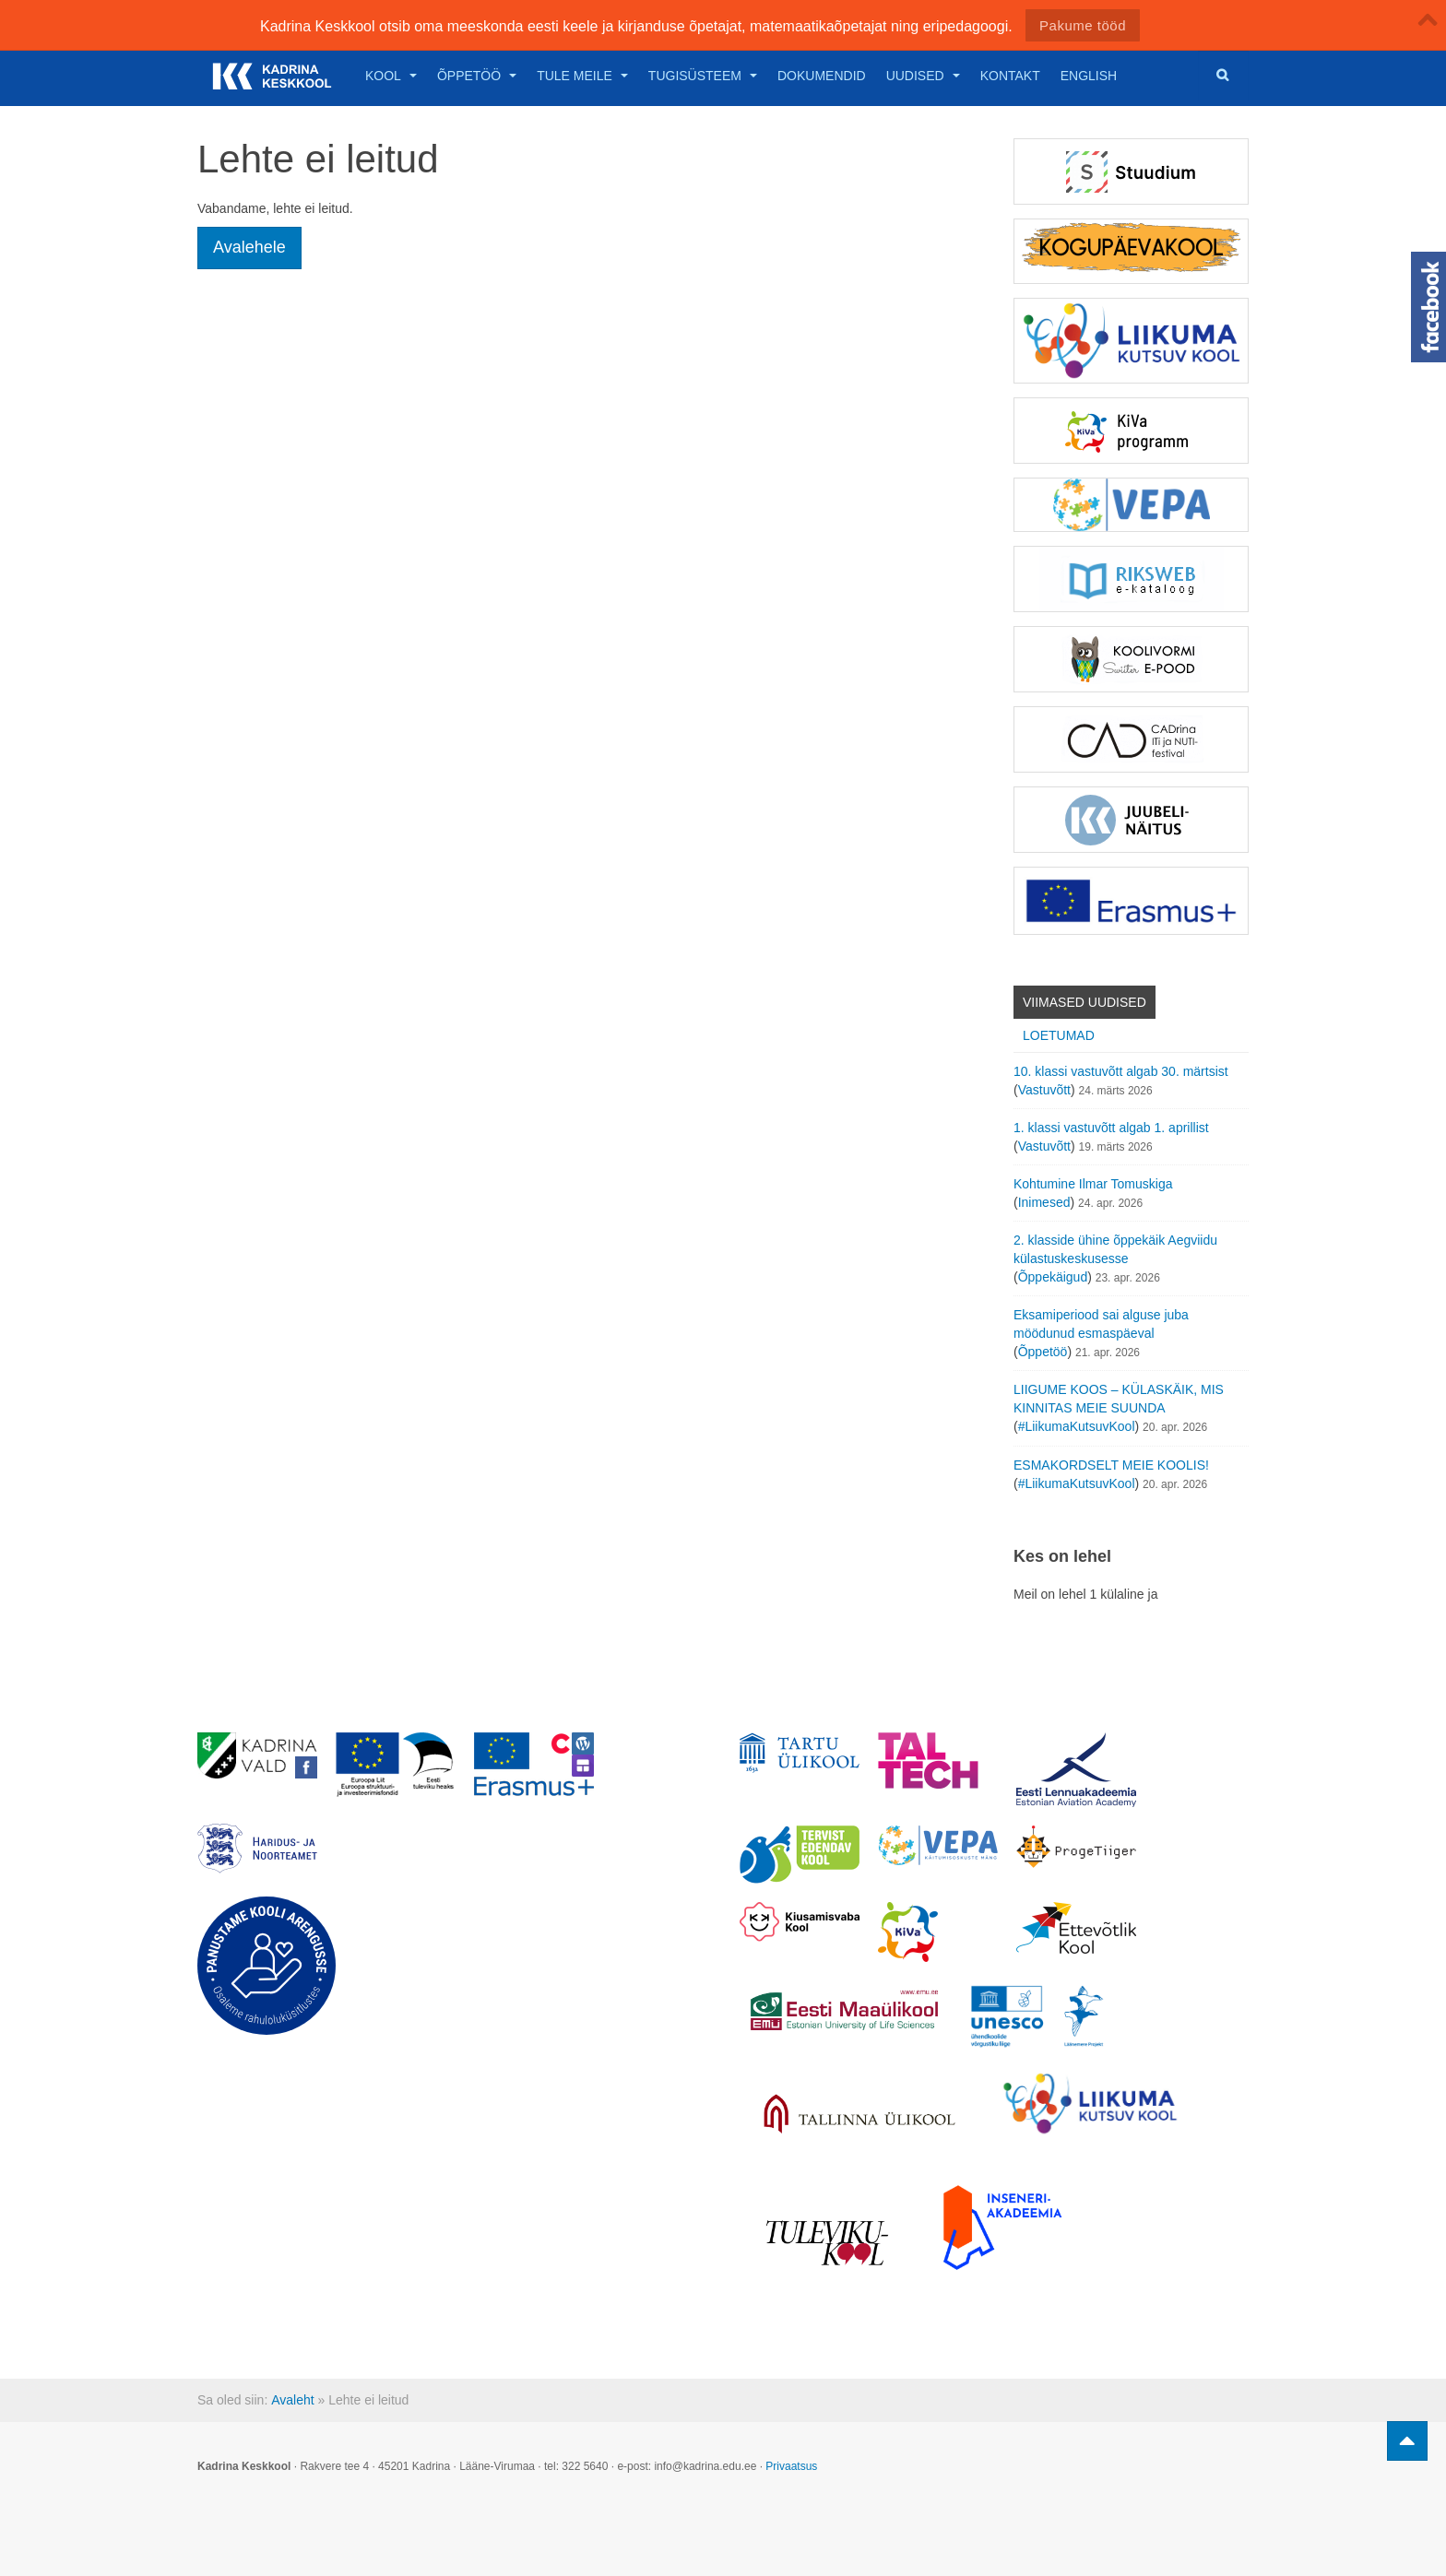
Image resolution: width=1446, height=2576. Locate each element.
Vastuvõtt (1044, 1089)
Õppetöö (476, 75)
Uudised (923, 75)
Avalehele (249, 247)
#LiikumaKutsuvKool (1076, 1426)
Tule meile (582, 75)
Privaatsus (791, 2466)
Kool (391, 75)
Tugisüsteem (702, 75)
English (1089, 75)
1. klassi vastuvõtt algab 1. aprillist (1111, 1127)
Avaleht (292, 2400)
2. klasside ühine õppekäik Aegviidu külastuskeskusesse (1115, 1249)
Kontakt (1010, 75)
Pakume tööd (1082, 25)
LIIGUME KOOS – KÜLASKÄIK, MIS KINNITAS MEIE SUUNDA (1118, 1398)
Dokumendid (821, 75)
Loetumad (1059, 1035)
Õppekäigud (1053, 1277)
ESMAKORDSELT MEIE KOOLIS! (1111, 1465)
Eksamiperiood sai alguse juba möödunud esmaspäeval (1101, 1324)
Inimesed (1044, 1202)
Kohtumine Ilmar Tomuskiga (1092, 1183)
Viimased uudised (1084, 1002)
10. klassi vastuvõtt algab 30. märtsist (1120, 1071)
